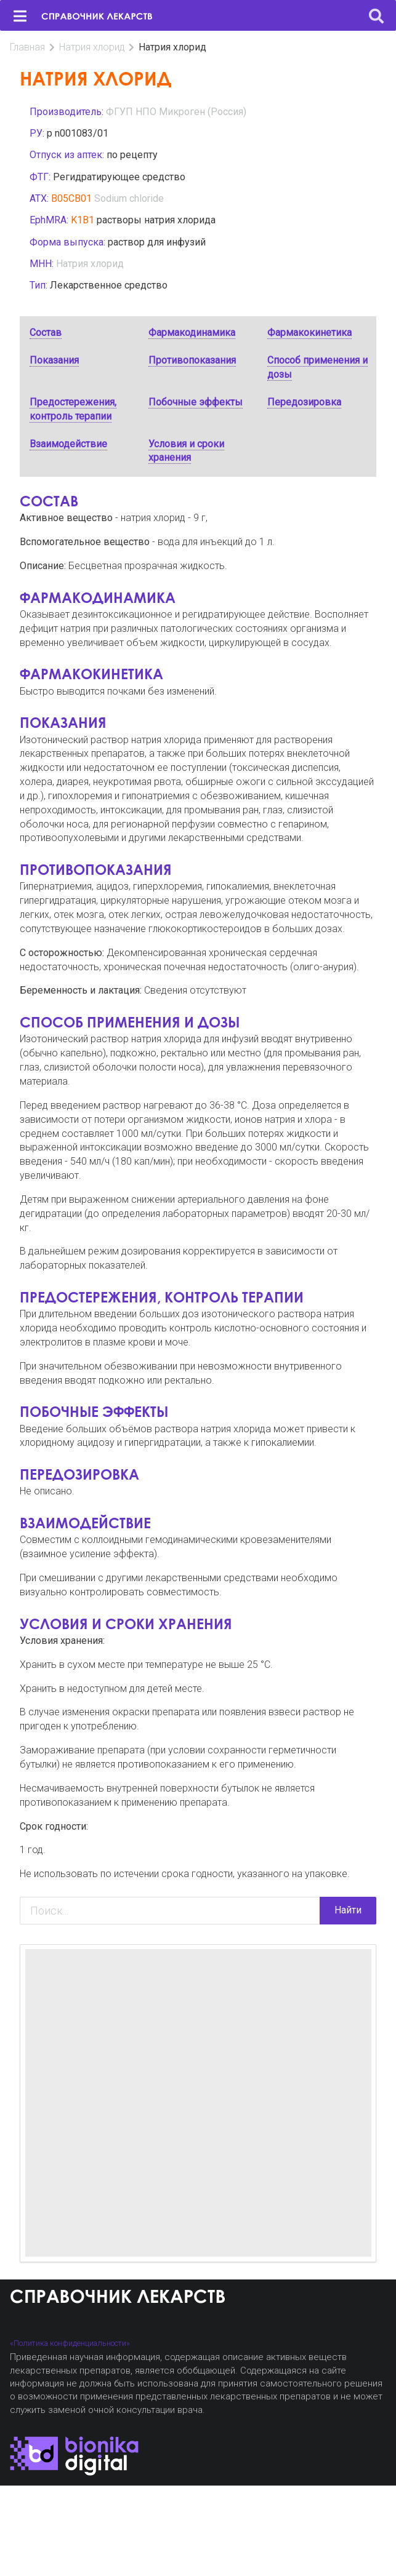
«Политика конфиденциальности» (70, 2343)
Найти (348, 1910)
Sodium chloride (129, 198)
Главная (27, 47)
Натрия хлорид (92, 47)
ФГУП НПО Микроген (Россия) (176, 112)
